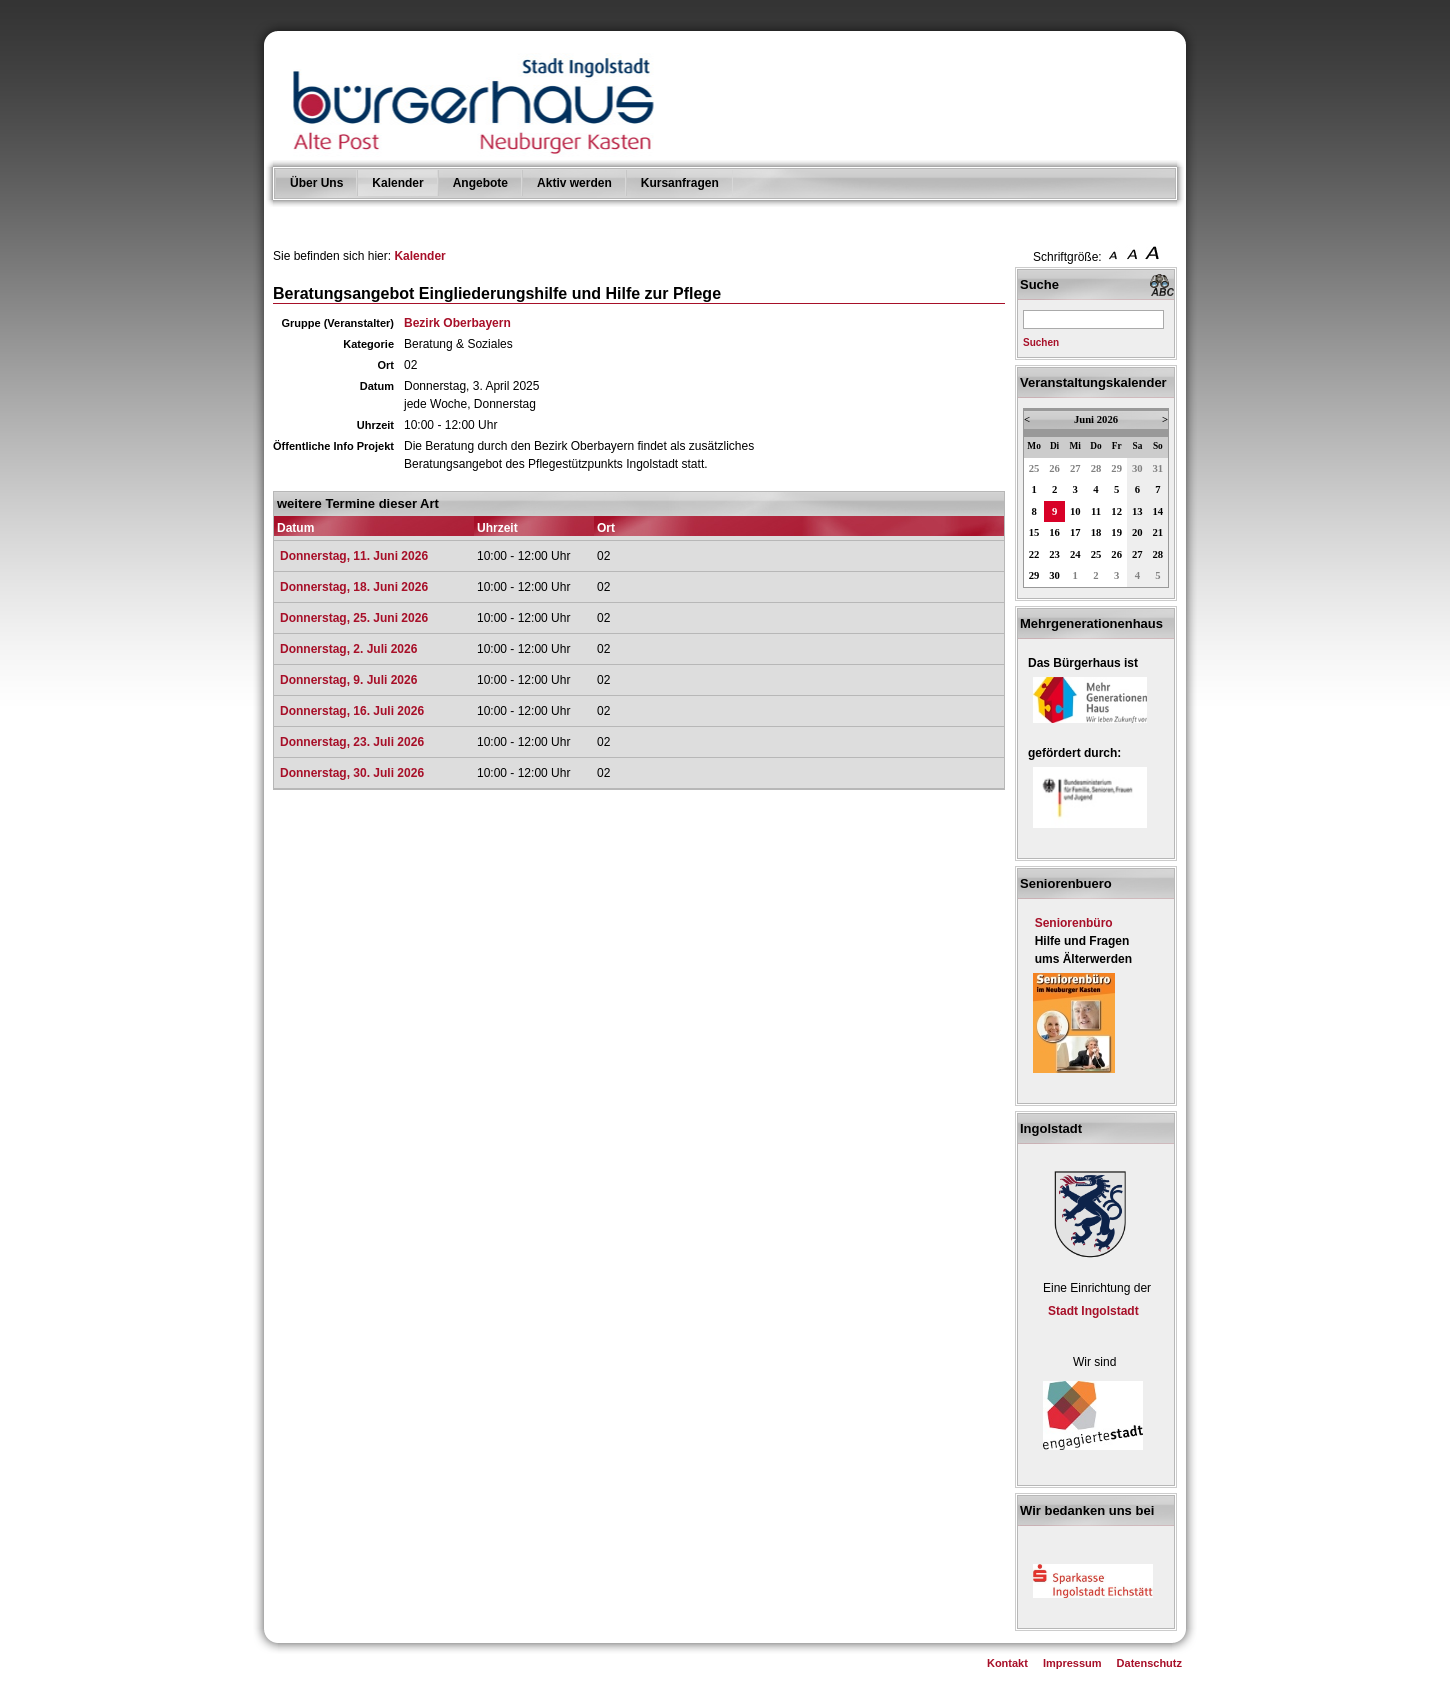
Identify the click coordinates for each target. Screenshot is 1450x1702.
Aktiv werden (574, 183)
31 (1158, 468)
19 (1116, 532)
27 (1075, 468)
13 (1137, 511)
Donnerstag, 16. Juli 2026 (352, 711)
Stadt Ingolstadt (1093, 1311)
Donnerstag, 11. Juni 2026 (354, 556)
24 (1075, 554)
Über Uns (316, 183)
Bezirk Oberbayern (457, 323)
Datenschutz (1149, 1663)
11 (1096, 511)
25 (1034, 468)
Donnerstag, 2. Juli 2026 (348, 649)
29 (1116, 468)
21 (1158, 532)
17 (1075, 532)
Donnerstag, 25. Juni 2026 (354, 618)
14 (1158, 511)
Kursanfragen (680, 183)
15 (1034, 532)
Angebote (480, 183)
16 (1054, 532)
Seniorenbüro (1074, 923)
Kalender (397, 183)
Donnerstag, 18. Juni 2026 (354, 587)
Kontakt (1007, 1663)
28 (1096, 468)
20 (1137, 532)
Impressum (1072, 1663)
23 (1054, 554)
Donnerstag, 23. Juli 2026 (352, 742)
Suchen (1041, 342)
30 (1137, 468)
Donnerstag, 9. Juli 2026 (348, 680)
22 (1034, 554)
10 (1075, 511)
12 (1116, 511)
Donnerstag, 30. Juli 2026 (352, 773)
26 (1054, 468)
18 (1096, 532)
